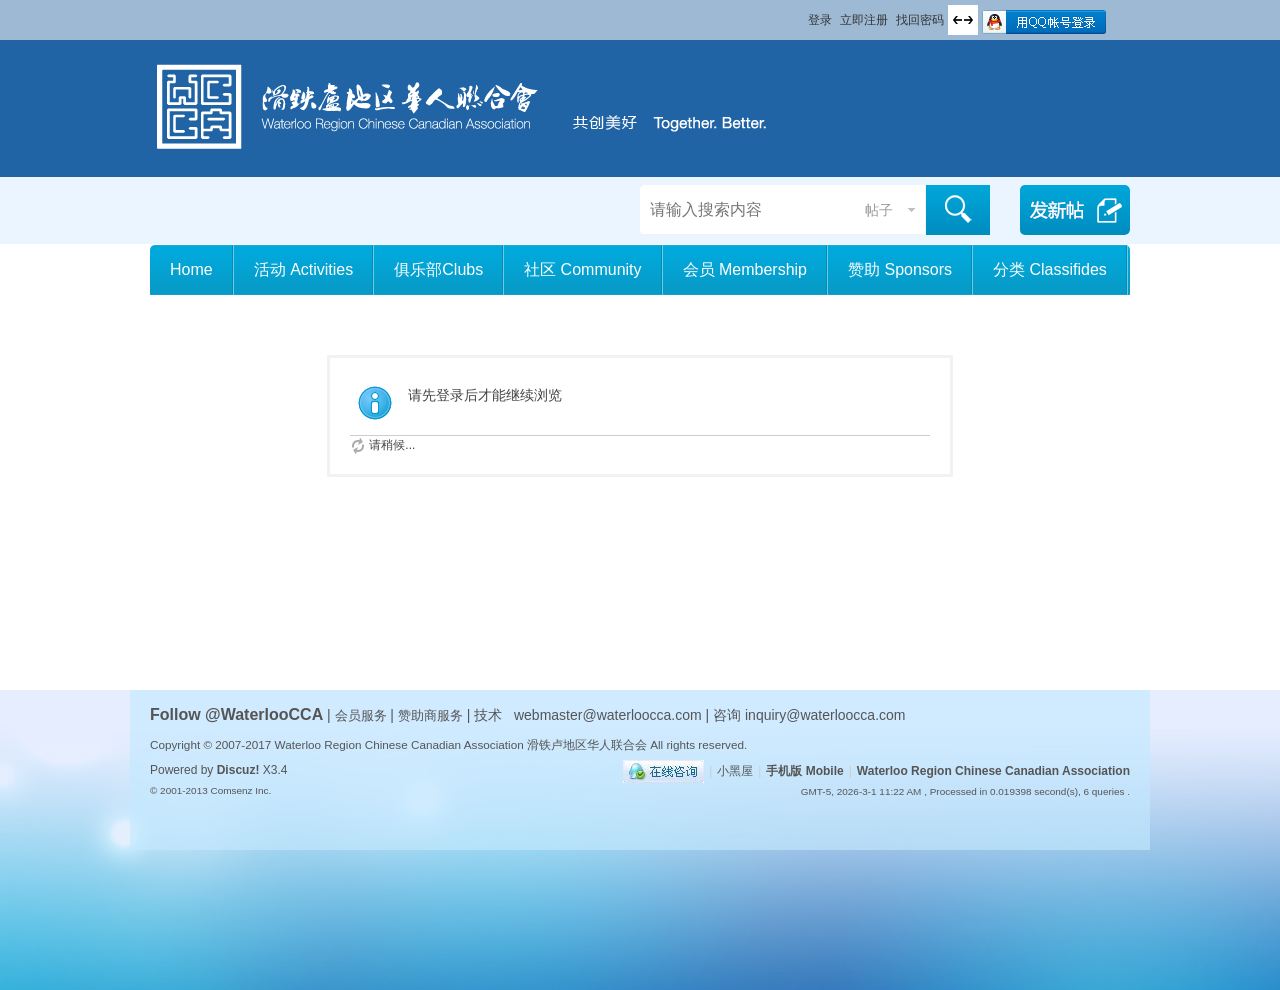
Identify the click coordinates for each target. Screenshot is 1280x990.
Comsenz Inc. (240, 790)
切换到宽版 (963, 20)
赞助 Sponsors (900, 269)
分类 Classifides (1050, 269)
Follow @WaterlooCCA (236, 714)
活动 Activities (304, 269)
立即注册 (864, 20)
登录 (820, 20)
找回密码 (920, 20)
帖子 (879, 210)
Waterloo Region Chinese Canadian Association (993, 771)
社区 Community (582, 269)
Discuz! (238, 770)
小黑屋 (735, 771)
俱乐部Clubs (438, 269)
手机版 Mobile (804, 771)
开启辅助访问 (799, 14)
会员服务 (363, 715)
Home (191, 269)
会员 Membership (745, 269)
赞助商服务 (430, 715)
